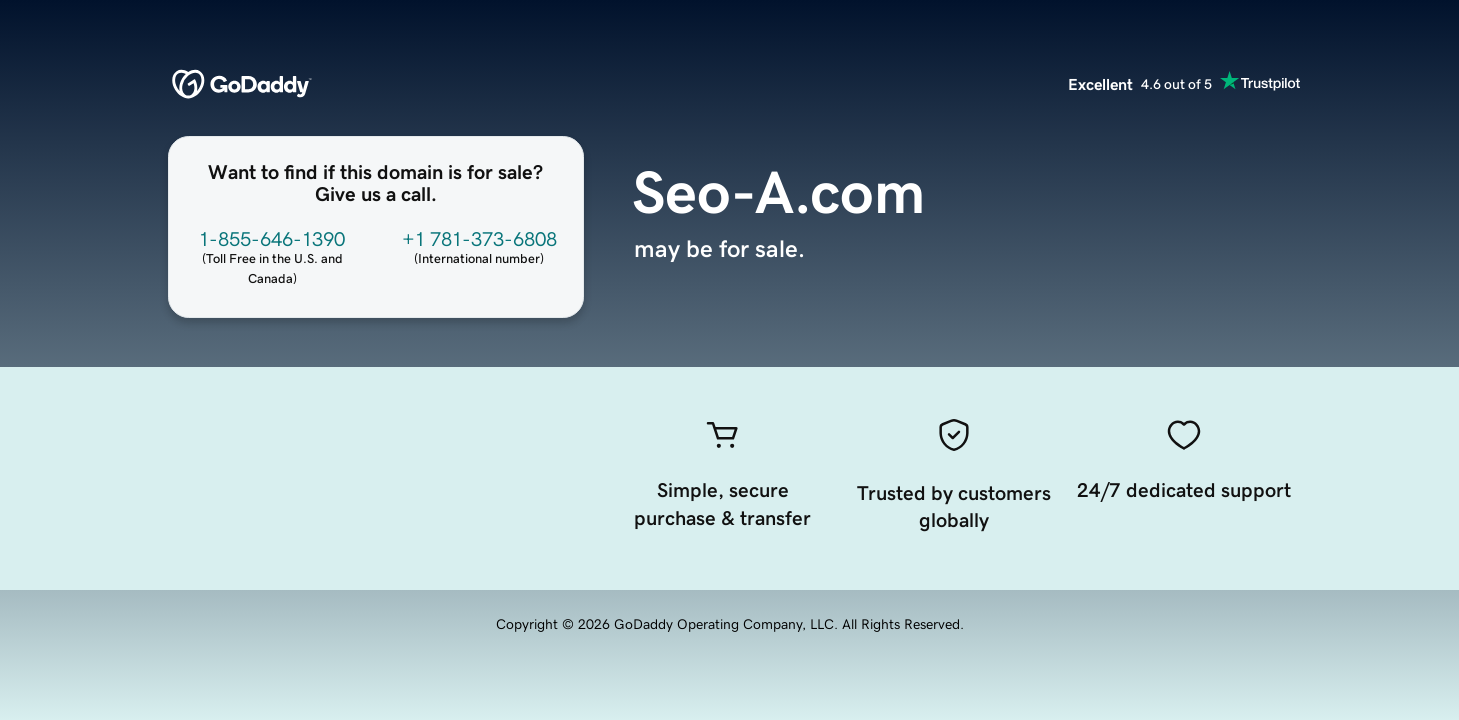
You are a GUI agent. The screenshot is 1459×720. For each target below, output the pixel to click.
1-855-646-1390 (272, 239)
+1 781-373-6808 (479, 239)
